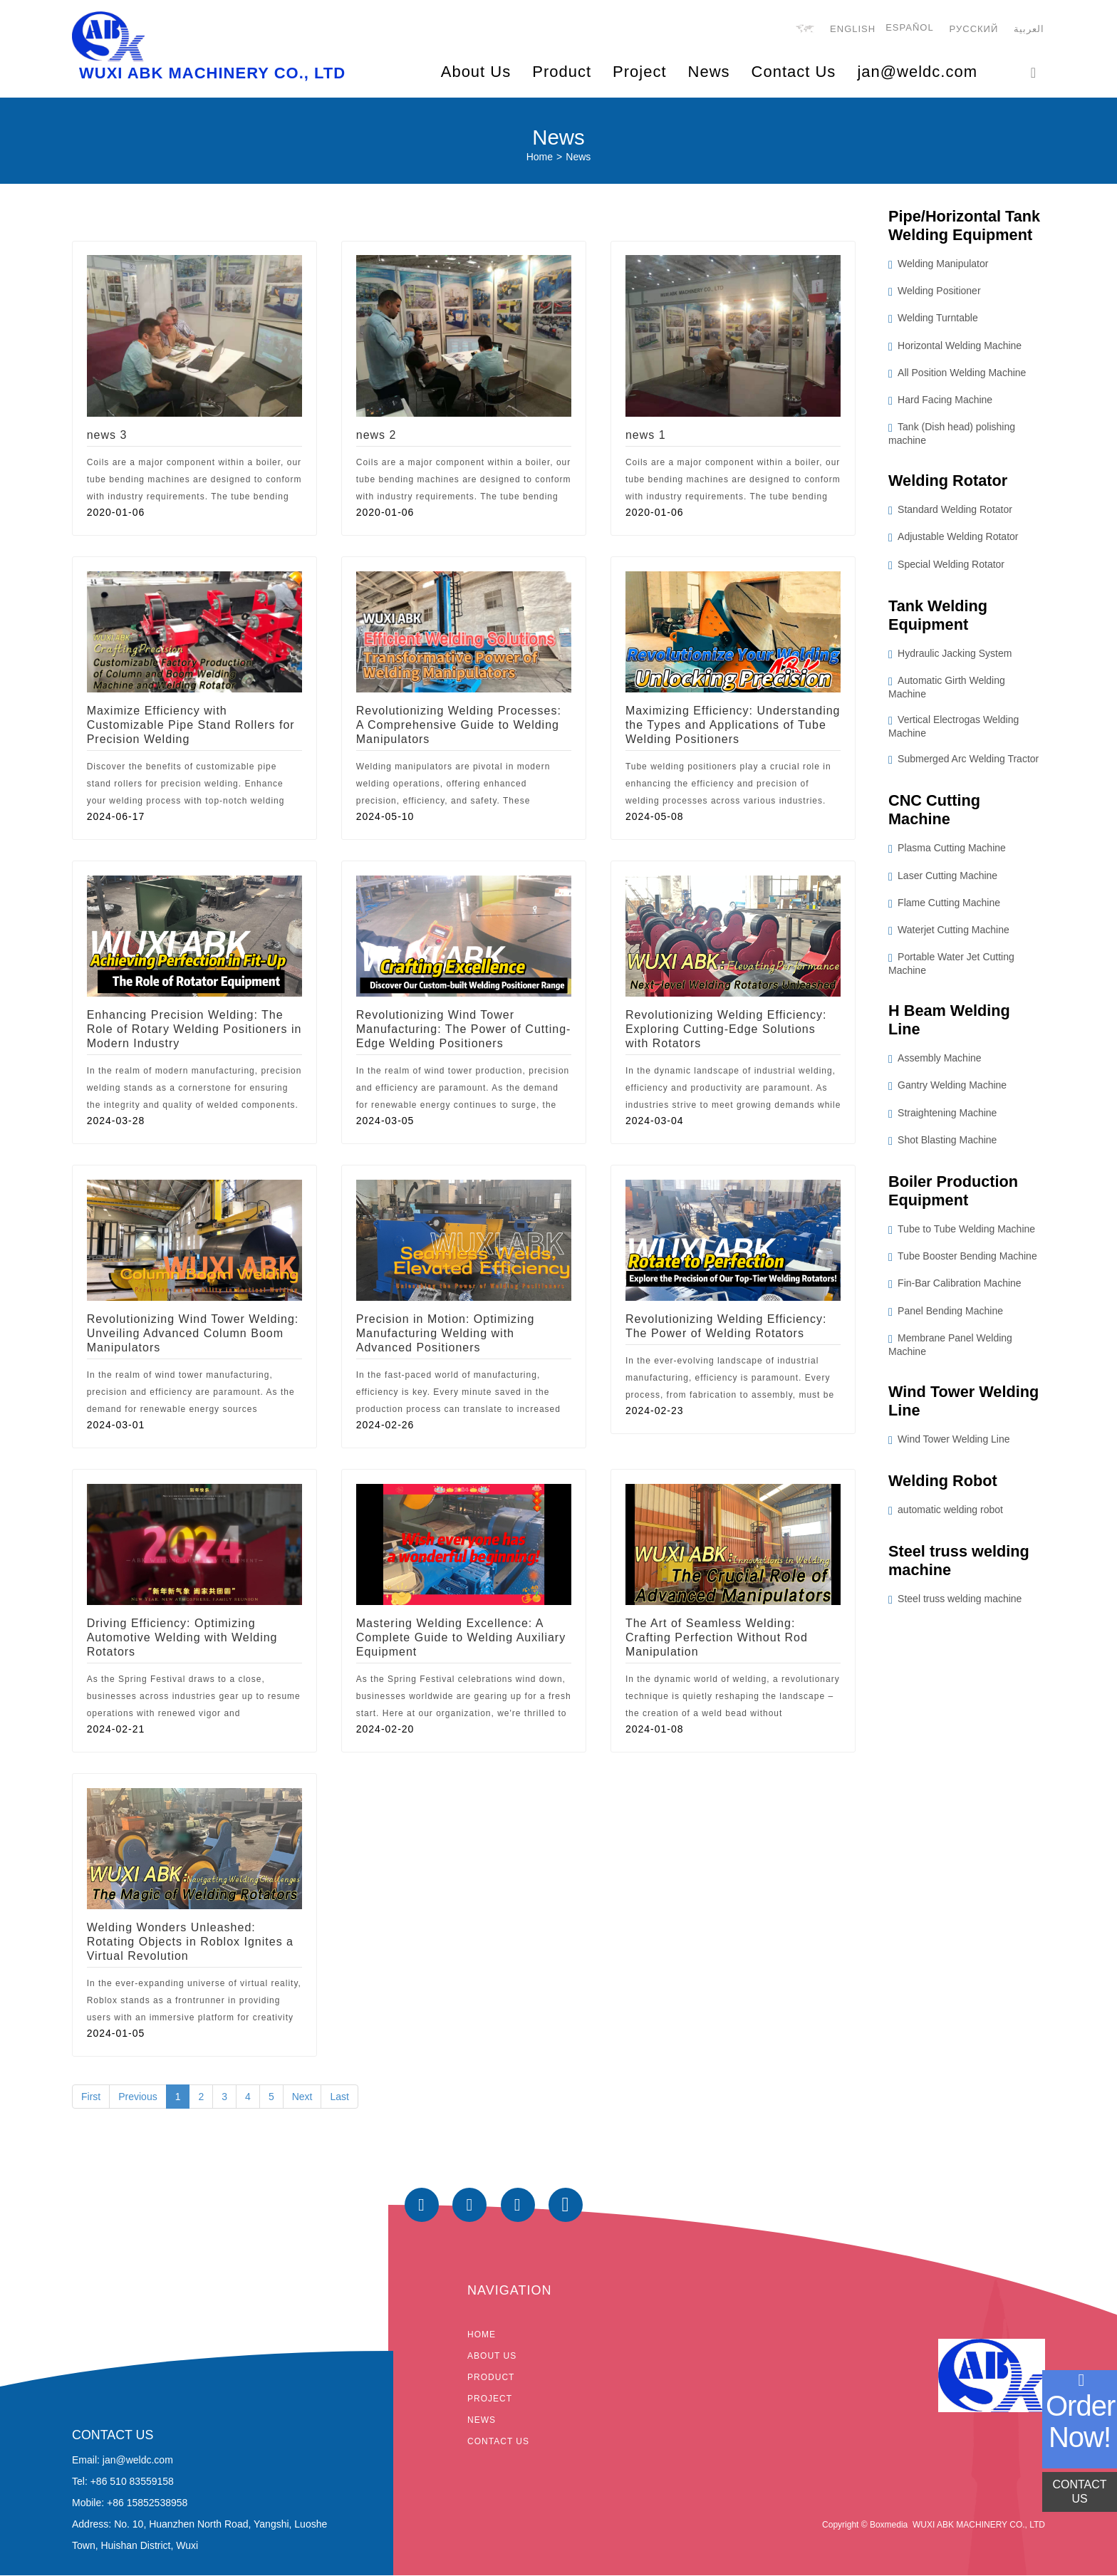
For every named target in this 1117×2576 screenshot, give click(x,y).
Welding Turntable (938, 319)
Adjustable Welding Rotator (958, 538)
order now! (1080, 2421)
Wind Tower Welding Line (964, 1404)
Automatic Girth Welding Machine (946, 689)
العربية (1029, 29)
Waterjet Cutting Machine (953, 932)
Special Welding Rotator (951, 565)
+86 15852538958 (147, 2502)
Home (539, 157)
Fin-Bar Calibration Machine (960, 1286)
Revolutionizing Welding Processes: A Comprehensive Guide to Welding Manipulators (458, 725)
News (709, 71)
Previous (137, 2097)
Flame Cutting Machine (949, 904)
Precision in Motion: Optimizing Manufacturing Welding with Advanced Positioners (445, 1334)
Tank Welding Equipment (938, 616)
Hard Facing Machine (945, 401)
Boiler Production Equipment (954, 1193)
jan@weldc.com (917, 71)
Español (910, 28)
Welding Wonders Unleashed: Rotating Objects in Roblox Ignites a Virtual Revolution (190, 1942)
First (90, 2097)
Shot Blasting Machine (947, 1142)
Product (490, 2378)
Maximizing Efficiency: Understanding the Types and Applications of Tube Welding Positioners (733, 725)
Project (489, 2399)
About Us (491, 2357)
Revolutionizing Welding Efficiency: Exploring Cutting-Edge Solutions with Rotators (726, 1029)
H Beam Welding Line (950, 1022)
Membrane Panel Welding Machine (950, 1347)
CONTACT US (1079, 2491)
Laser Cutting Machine (947, 877)
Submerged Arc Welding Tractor (968, 761)
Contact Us (794, 71)
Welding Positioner (939, 292)
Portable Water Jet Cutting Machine (951, 965)
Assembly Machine (940, 1060)
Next (302, 2097)
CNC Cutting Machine (935, 812)
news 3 (107, 436)
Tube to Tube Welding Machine (966, 1232)
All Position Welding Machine (962, 373)
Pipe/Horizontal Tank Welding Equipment (965, 226)
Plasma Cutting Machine (952, 850)
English (853, 29)
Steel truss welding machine (960, 1565)
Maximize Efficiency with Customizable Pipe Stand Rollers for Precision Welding (191, 725)
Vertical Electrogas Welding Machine (953, 728)
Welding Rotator (948, 481)
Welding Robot (943, 1484)
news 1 (645, 436)
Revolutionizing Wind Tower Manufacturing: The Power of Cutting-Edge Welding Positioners (463, 1029)
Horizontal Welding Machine (960, 346)
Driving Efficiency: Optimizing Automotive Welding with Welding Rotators (182, 1638)
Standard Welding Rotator (955, 510)
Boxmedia (889, 2525)
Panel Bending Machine (950, 1313)
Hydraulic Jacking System (955, 654)
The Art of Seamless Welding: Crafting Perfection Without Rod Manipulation (716, 1638)
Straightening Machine (947, 1115)
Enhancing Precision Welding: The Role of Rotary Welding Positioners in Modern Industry (194, 1029)
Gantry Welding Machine (952, 1088)
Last (339, 2097)
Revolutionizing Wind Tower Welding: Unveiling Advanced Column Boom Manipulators (193, 1334)
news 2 (376, 436)
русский (974, 29)
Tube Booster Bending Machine (967, 1259)
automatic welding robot (950, 1514)
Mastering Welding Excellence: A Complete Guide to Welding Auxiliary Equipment (461, 1638)
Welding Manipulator (943, 265)
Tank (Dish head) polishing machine (951, 434)
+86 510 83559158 (132, 2481)
